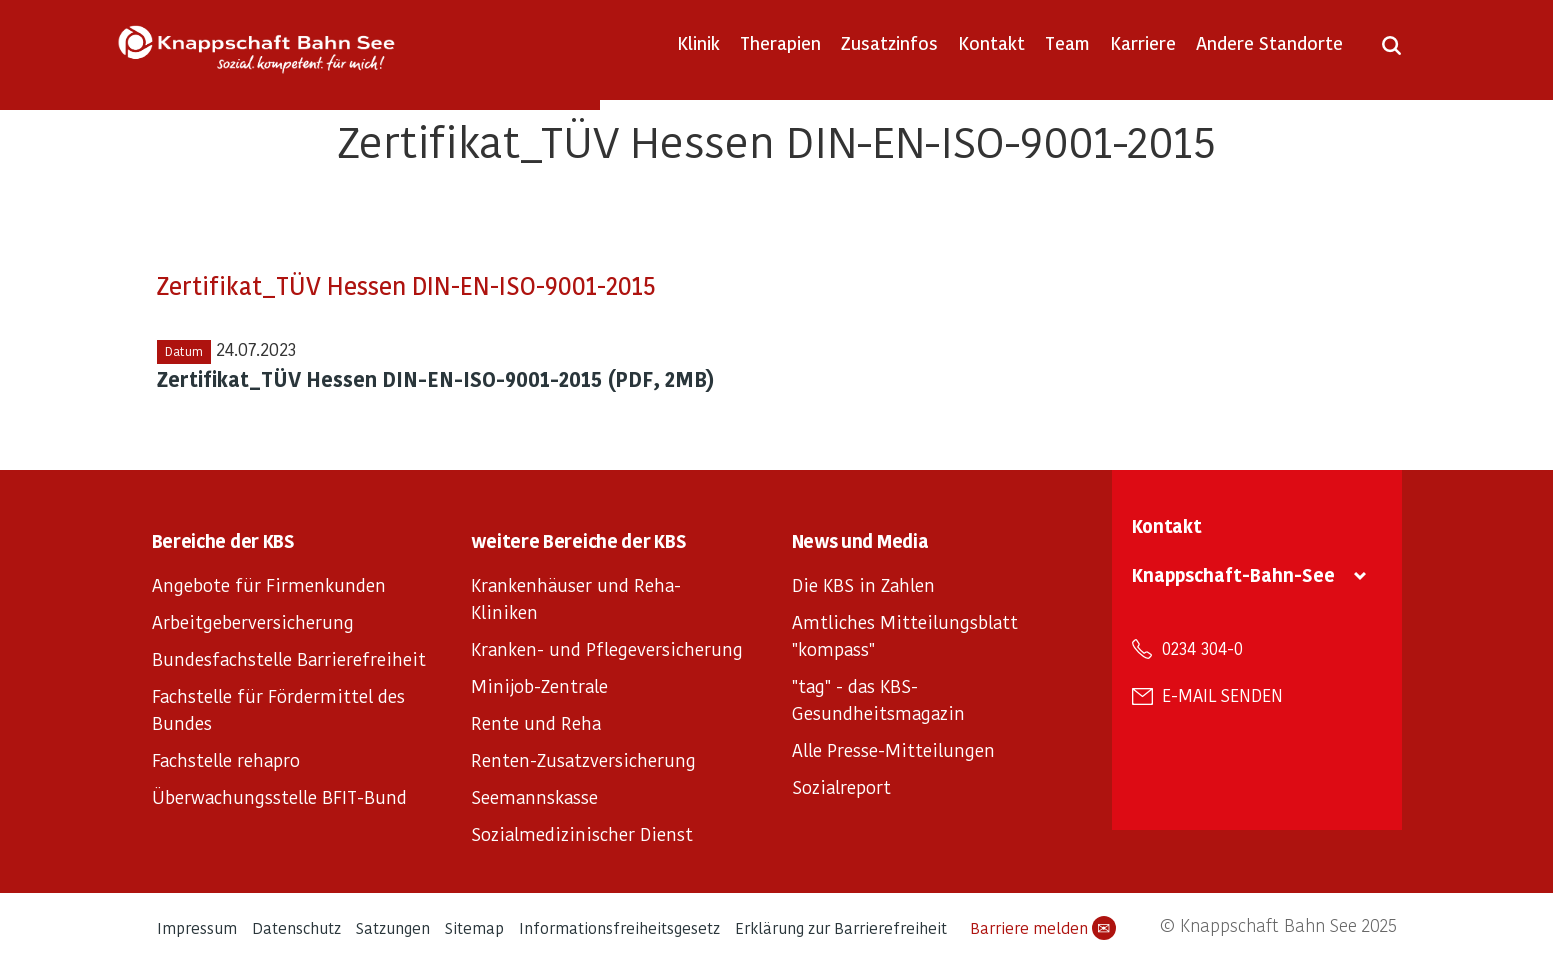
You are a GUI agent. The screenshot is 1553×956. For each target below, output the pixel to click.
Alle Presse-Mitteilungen (893, 749)
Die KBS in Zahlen (863, 584)
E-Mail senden (1222, 695)
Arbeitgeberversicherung (253, 621)
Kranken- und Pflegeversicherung (607, 648)
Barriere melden (1043, 928)
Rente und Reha (536, 722)
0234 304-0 (1202, 648)
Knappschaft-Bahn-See (1233, 574)
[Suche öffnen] (1391, 52)
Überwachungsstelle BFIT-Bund (279, 796)
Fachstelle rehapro (226, 759)
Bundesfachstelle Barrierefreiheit (289, 658)
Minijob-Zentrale (539, 685)
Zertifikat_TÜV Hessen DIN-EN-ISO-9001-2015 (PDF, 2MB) (436, 379)
